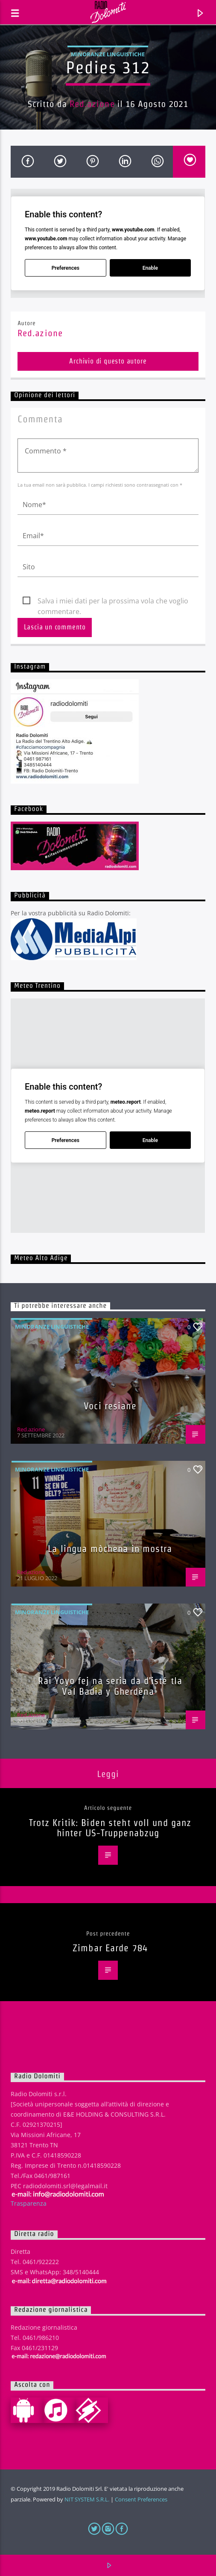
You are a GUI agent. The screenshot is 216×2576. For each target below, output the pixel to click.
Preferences (65, 268)
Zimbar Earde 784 (110, 1948)
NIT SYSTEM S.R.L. (86, 2499)
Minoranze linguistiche (108, 54)
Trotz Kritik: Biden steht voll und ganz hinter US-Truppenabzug (110, 1827)
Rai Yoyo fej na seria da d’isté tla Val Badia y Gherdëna (110, 1686)
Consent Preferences (141, 2499)
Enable (150, 268)
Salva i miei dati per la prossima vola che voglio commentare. (113, 601)
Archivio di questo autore (107, 361)
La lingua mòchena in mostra (110, 1548)
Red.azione (92, 104)
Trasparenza (29, 2203)
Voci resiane (110, 1406)
